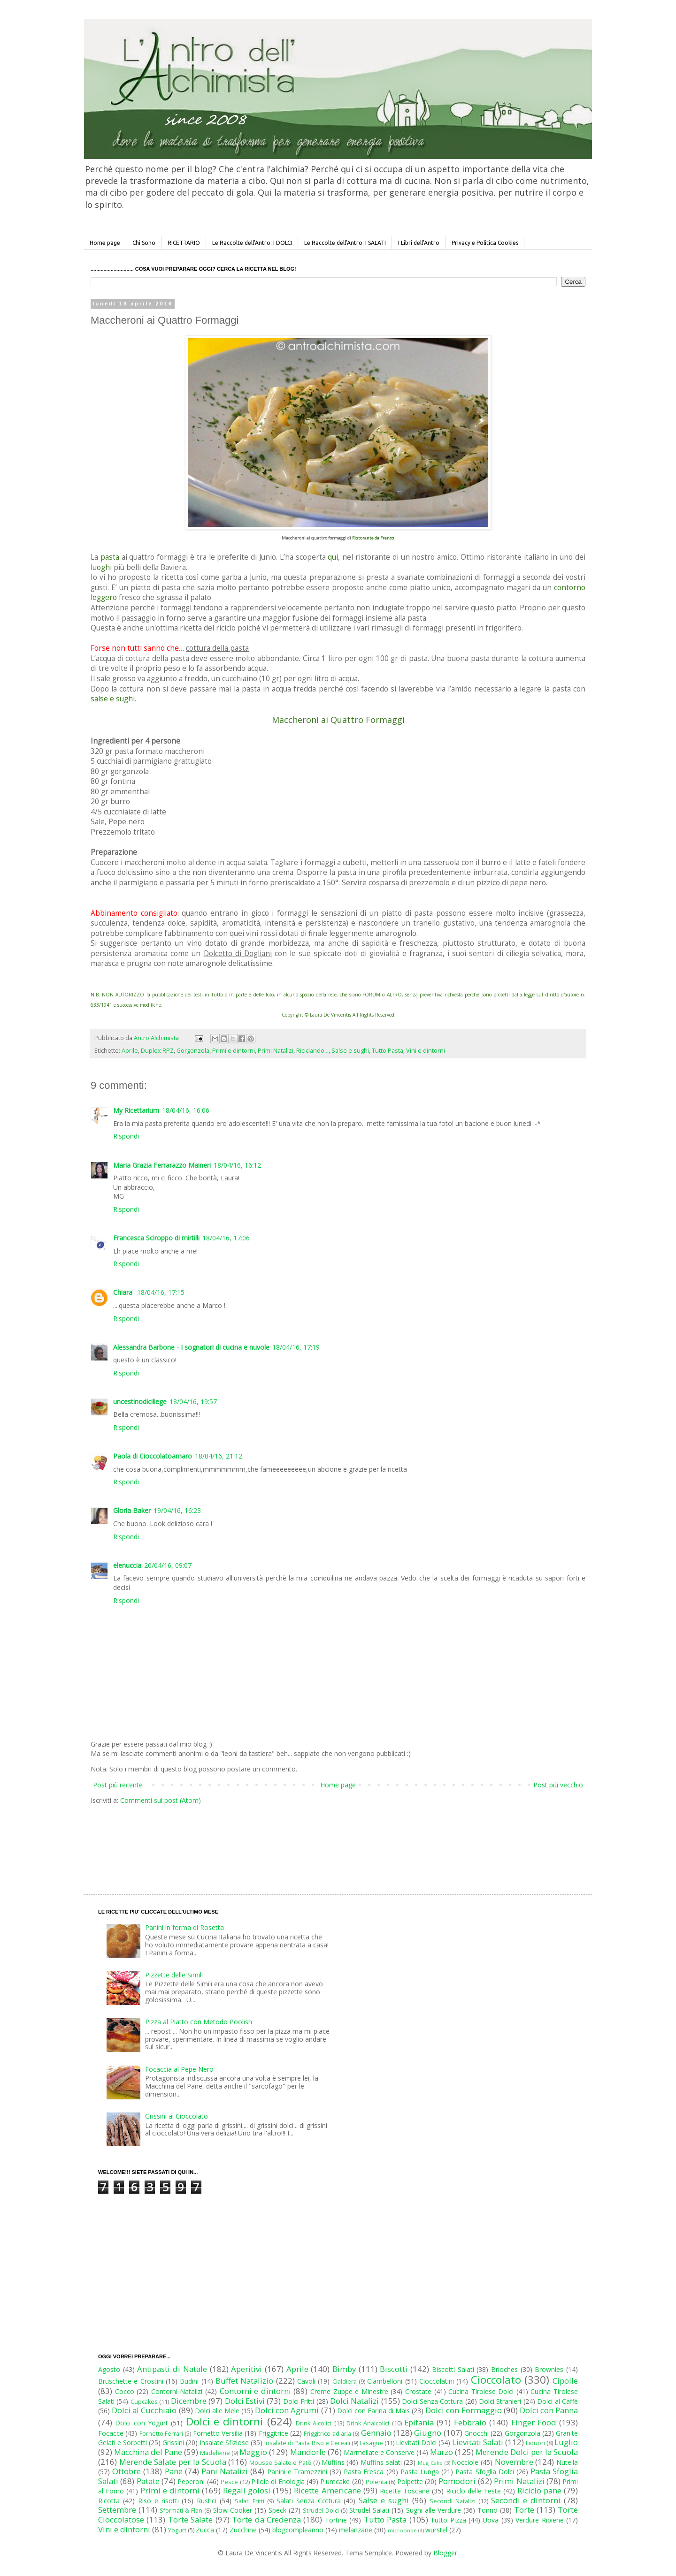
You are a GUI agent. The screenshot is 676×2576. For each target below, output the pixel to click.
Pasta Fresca (364, 2471)
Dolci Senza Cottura (432, 2401)
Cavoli (306, 2381)
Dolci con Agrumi (287, 2410)
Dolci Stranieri (500, 2401)
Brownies (549, 2369)
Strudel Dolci (321, 2511)
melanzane (355, 2529)
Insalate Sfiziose (224, 2442)
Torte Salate (190, 2519)
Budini (189, 2381)
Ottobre (126, 2471)
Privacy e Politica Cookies (485, 243)
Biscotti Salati (453, 2369)
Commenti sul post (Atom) (160, 1800)
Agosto (109, 2369)
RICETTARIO (184, 243)
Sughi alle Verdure (433, 2510)
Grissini (173, 2442)
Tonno (487, 2510)
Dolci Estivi (245, 2400)
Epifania (419, 2422)
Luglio (566, 2442)
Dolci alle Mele (217, 2410)
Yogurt (177, 2530)
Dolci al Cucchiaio (144, 2410)
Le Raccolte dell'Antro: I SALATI (345, 243)
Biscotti (393, 2368)
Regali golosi (246, 2490)
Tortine (336, 2519)
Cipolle (565, 2380)
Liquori (535, 2443)
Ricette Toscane (405, 2490)
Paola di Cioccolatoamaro (152, 1455)
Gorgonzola (193, 1051)
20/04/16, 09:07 (168, 1565)
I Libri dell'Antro (418, 243)
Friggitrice (273, 2433)
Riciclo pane (539, 2490)
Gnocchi (476, 2433)
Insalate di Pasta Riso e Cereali (307, 2443)
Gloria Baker (132, 1510)
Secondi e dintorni (526, 2500)
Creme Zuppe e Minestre (349, 2391)
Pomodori (457, 2481)
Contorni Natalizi (177, 2391)
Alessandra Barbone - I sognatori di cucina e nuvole (191, 1347)
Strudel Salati (369, 2510)
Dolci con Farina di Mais (373, 2410)
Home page (105, 243)
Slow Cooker (232, 2510)
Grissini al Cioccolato (176, 2116)
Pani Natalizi (224, 2471)
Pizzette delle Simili (174, 1974)
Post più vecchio (558, 1784)
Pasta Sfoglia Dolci (484, 2471)
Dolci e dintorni (224, 2421)
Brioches (504, 2369)
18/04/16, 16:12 (237, 1165)
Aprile (130, 1051)
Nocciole (465, 2462)
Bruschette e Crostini (130, 2381)
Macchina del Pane (148, 2452)
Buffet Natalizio (244, 2380)
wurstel (436, 2529)
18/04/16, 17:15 (160, 1292)
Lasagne (371, 2443)
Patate (148, 2481)
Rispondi (126, 1136)
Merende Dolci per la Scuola (527, 2452)
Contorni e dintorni (255, 2391)
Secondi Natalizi (453, 2501)
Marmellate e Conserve (379, 2452)
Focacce (110, 2433)
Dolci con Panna (549, 2410)
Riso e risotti (158, 2500)
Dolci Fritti (298, 2401)
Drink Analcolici (367, 2423)
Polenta (376, 2482)
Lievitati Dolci (416, 2442)
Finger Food (533, 2422)
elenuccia (127, 1565)
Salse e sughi (350, 1051)
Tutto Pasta (387, 1051)
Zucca (205, 2529)
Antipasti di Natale (172, 2368)
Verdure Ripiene (539, 2519)
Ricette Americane (327, 2490)
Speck (277, 2510)
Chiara (123, 1292)
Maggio (253, 2452)
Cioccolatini (436, 2381)
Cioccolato (496, 2379)
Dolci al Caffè (557, 2401)
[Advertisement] (318, 1840)
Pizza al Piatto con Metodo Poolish (198, 2021)
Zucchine (243, 2529)
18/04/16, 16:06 (185, 1110)
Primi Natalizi (275, 1051)
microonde (402, 2530)
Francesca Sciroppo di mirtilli (156, 1237)
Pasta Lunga (419, 2471)
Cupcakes (144, 2402)
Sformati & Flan (181, 2511)
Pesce (229, 2482)
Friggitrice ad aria (327, 2434)
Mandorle (308, 2452)
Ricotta (109, 2500)
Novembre (514, 2461)
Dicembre (189, 2400)
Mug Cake (430, 2462)
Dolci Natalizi (354, 2400)
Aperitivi (246, 2368)
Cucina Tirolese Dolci (481, 2391)
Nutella (567, 2462)
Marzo (441, 2452)
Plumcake (335, 2481)
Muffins (333, 2462)
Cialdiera (344, 2382)
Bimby (344, 2368)
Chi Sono (143, 243)
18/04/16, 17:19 (296, 1347)
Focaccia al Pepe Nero (179, 2069)
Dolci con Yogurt (141, 2422)
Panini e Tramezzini (297, 2471)
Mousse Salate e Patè (280, 2463)
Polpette (410, 2481)
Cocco (124, 2391)
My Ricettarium (136, 1110)
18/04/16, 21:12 (218, 1455)
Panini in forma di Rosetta (184, 1927)
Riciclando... (312, 1051)
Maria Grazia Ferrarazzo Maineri (162, 1165)
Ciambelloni (384, 2381)
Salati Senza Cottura (309, 2500)
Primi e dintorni (233, 1051)
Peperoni (191, 2481)
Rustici (206, 2500)
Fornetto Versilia (218, 2433)
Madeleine (215, 2453)
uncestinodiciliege (140, 1401)
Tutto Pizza (448, 2519)
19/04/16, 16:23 (177, 1510)
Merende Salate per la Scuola (172, 2461)
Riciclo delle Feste (473, 2490)
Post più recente (118, 1784)
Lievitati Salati (477, 2442)
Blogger (445, 2552)
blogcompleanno (297, 2529)
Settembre (117, 2509)
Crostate (418, 2391)
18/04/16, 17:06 (226, 1237)
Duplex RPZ (157, 1051)
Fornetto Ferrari (161, 2434)
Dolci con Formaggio (463, 2410)
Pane (174, 2471)
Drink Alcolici (313, 2423)
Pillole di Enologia (278, 2481)
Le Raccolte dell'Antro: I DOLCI (252, 243)
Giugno (427, 2432)
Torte (524, 2509)
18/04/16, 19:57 (193, 1401)
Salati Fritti (249, 2501)
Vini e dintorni (425, 1051)
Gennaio (376, 2432)
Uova (491, 2519)
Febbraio (470, 2422)
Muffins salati (381, 2462)
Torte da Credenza (266, 2519)
